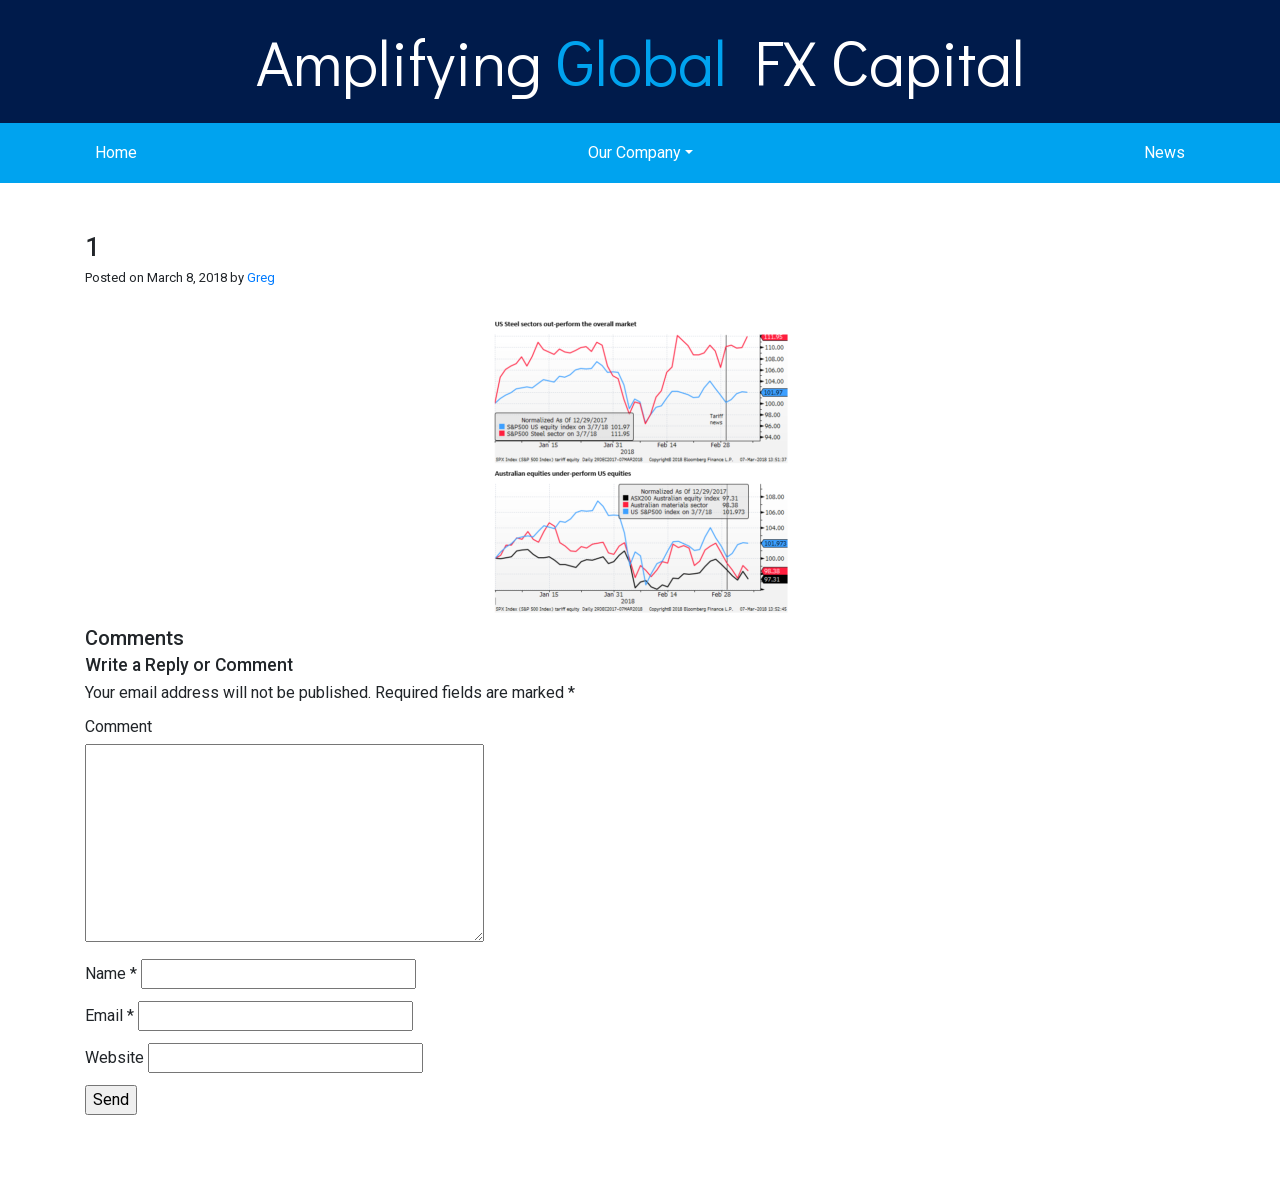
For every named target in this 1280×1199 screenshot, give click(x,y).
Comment (118, 726)
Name (111, 973)
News (1164, 152)
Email (109, 1015)
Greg (261, 277)
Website (114, 1057)
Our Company (634, 152)
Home (116, 152)
